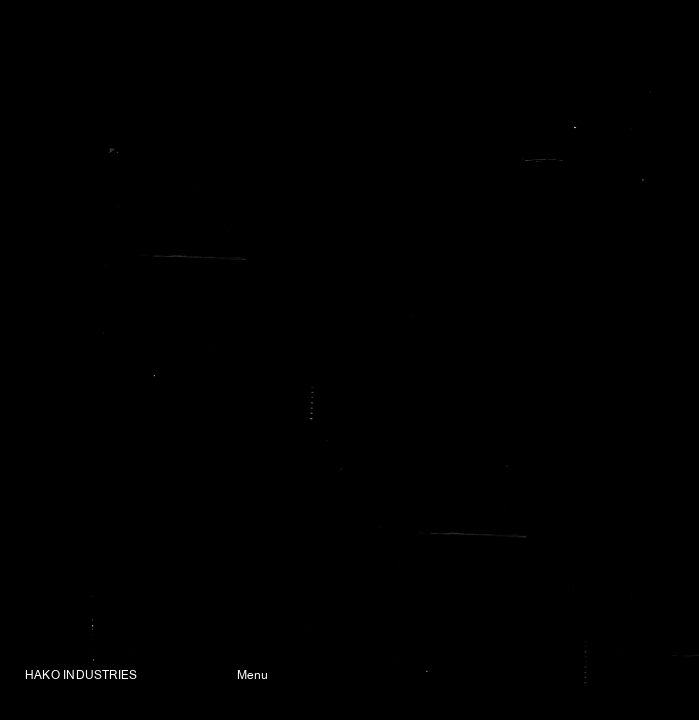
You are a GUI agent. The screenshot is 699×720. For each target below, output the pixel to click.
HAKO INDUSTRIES (81, 676)
